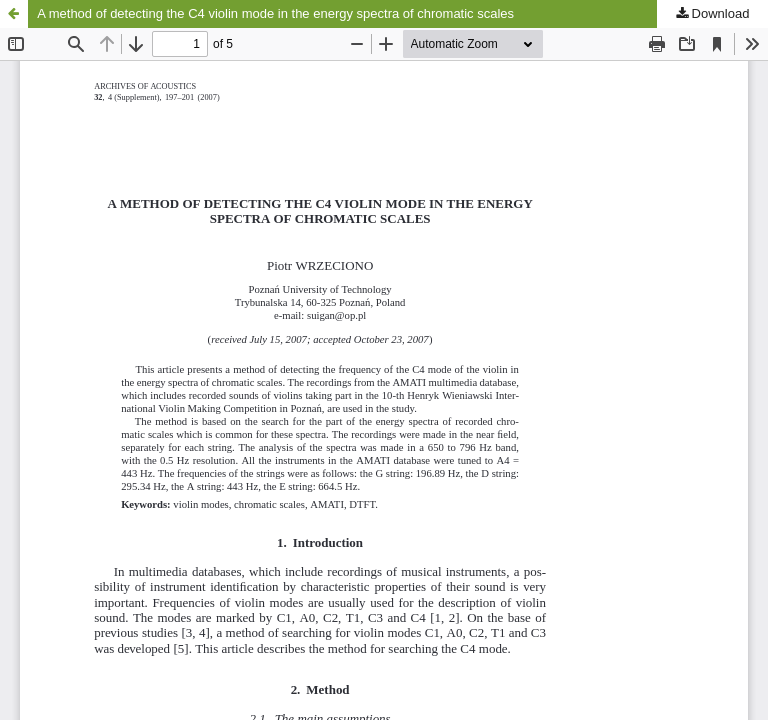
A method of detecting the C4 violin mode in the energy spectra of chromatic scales (275, 13)
